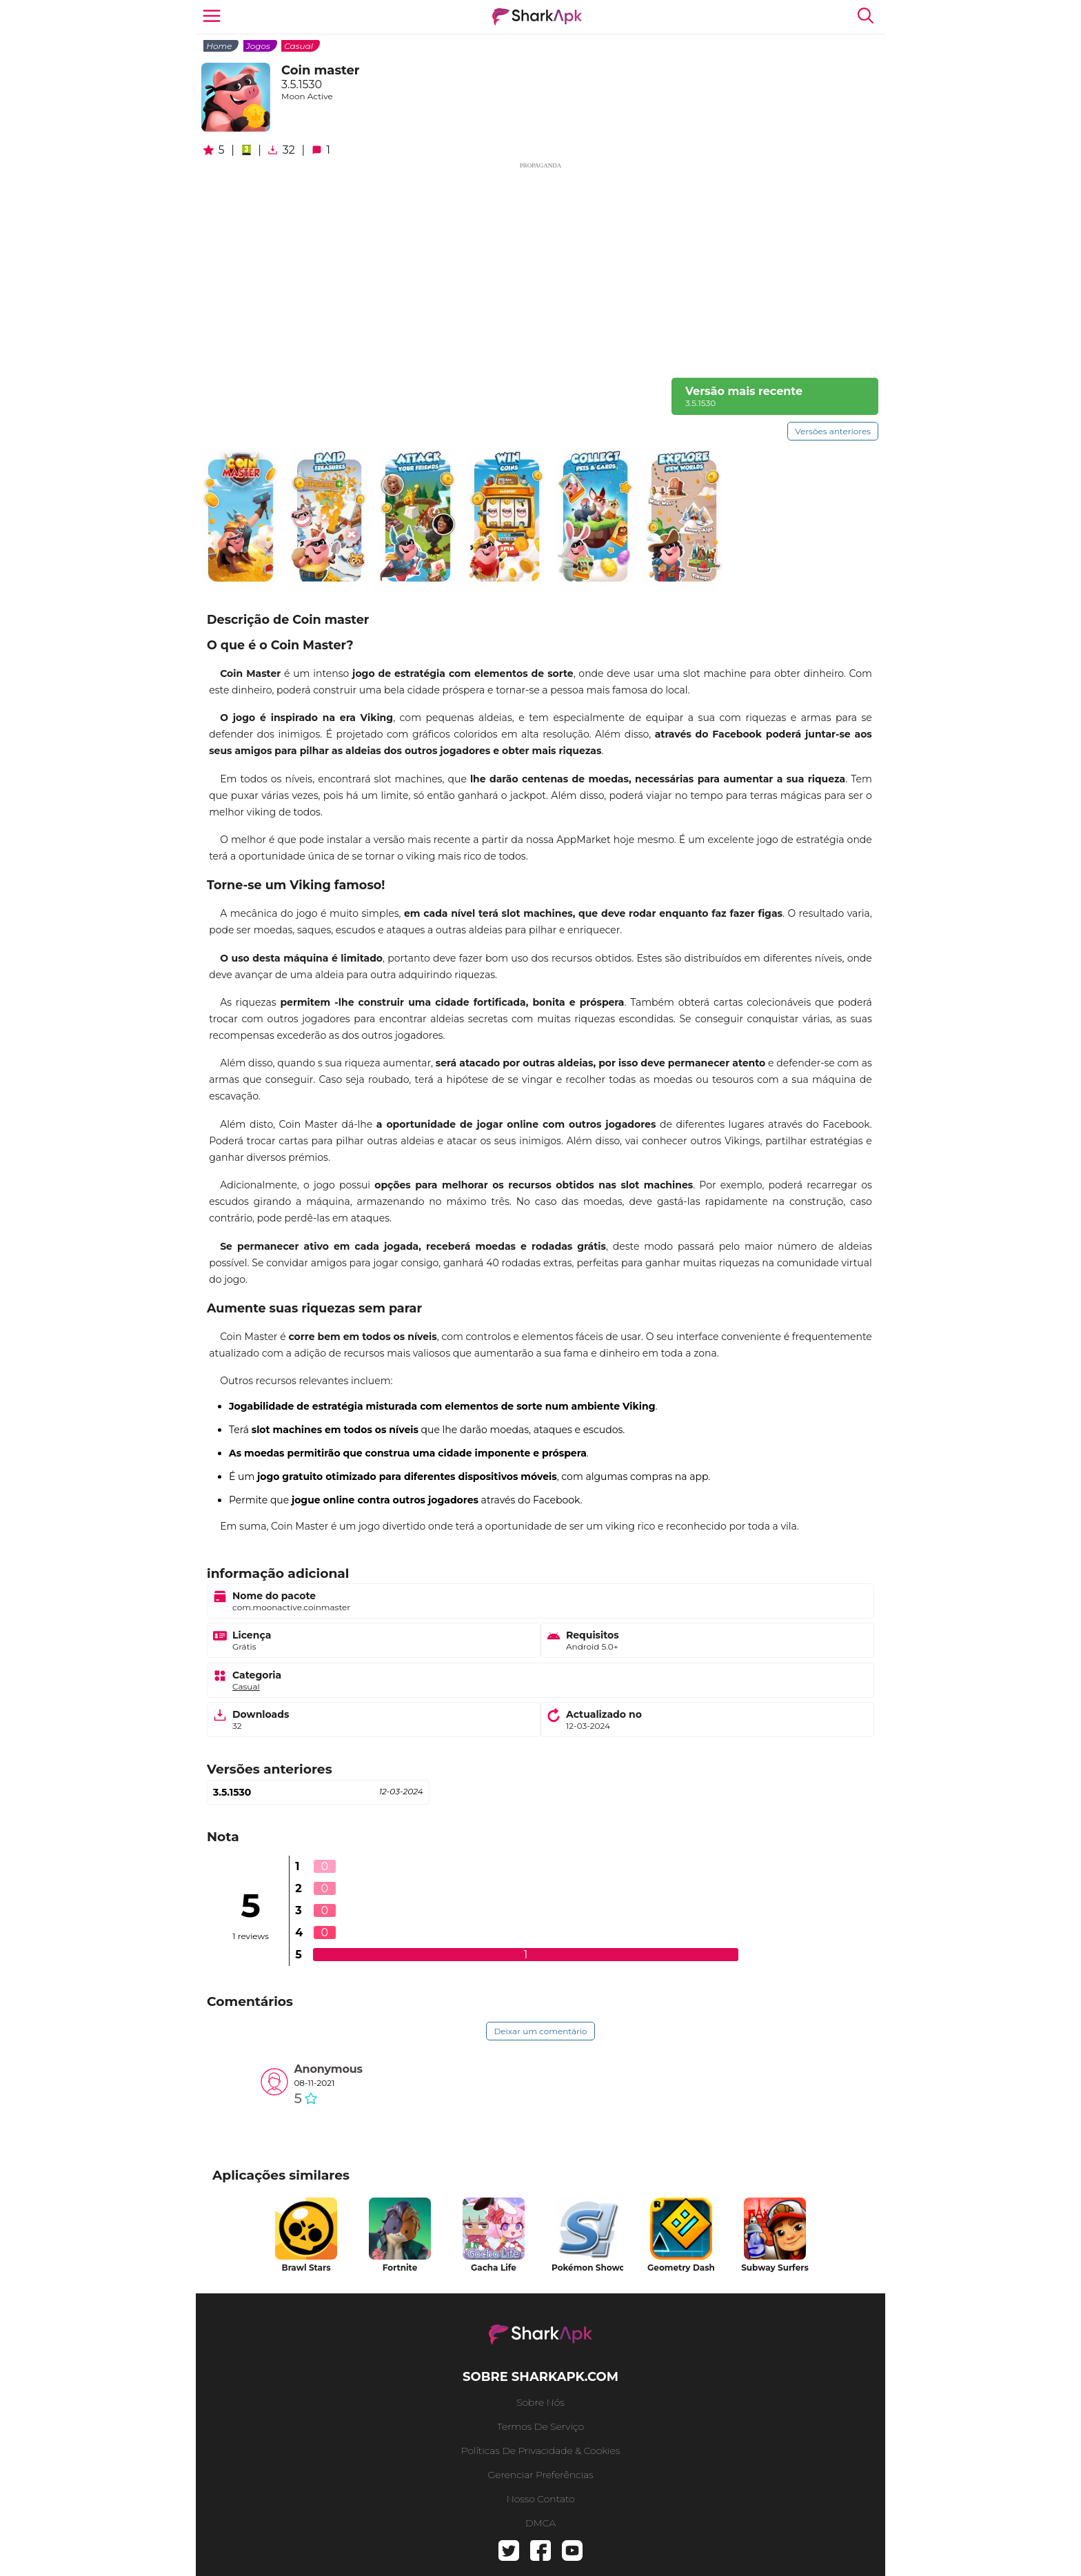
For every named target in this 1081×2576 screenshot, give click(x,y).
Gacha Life (493, 2267)
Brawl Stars (305, 2267)
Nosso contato (540, 2499)
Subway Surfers (775, 2267)
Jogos (258, 46)
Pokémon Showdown (587, 2267)
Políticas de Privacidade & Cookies (540, 2450)
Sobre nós (540, 2402)
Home (219, 46)
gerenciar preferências (540, 2474)
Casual (298, 46)
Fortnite (400, 2267)
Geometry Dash (681, 2267)
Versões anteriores (833, 431)
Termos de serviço (540, 2426)
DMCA (540, 2523)
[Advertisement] (540, 267)
